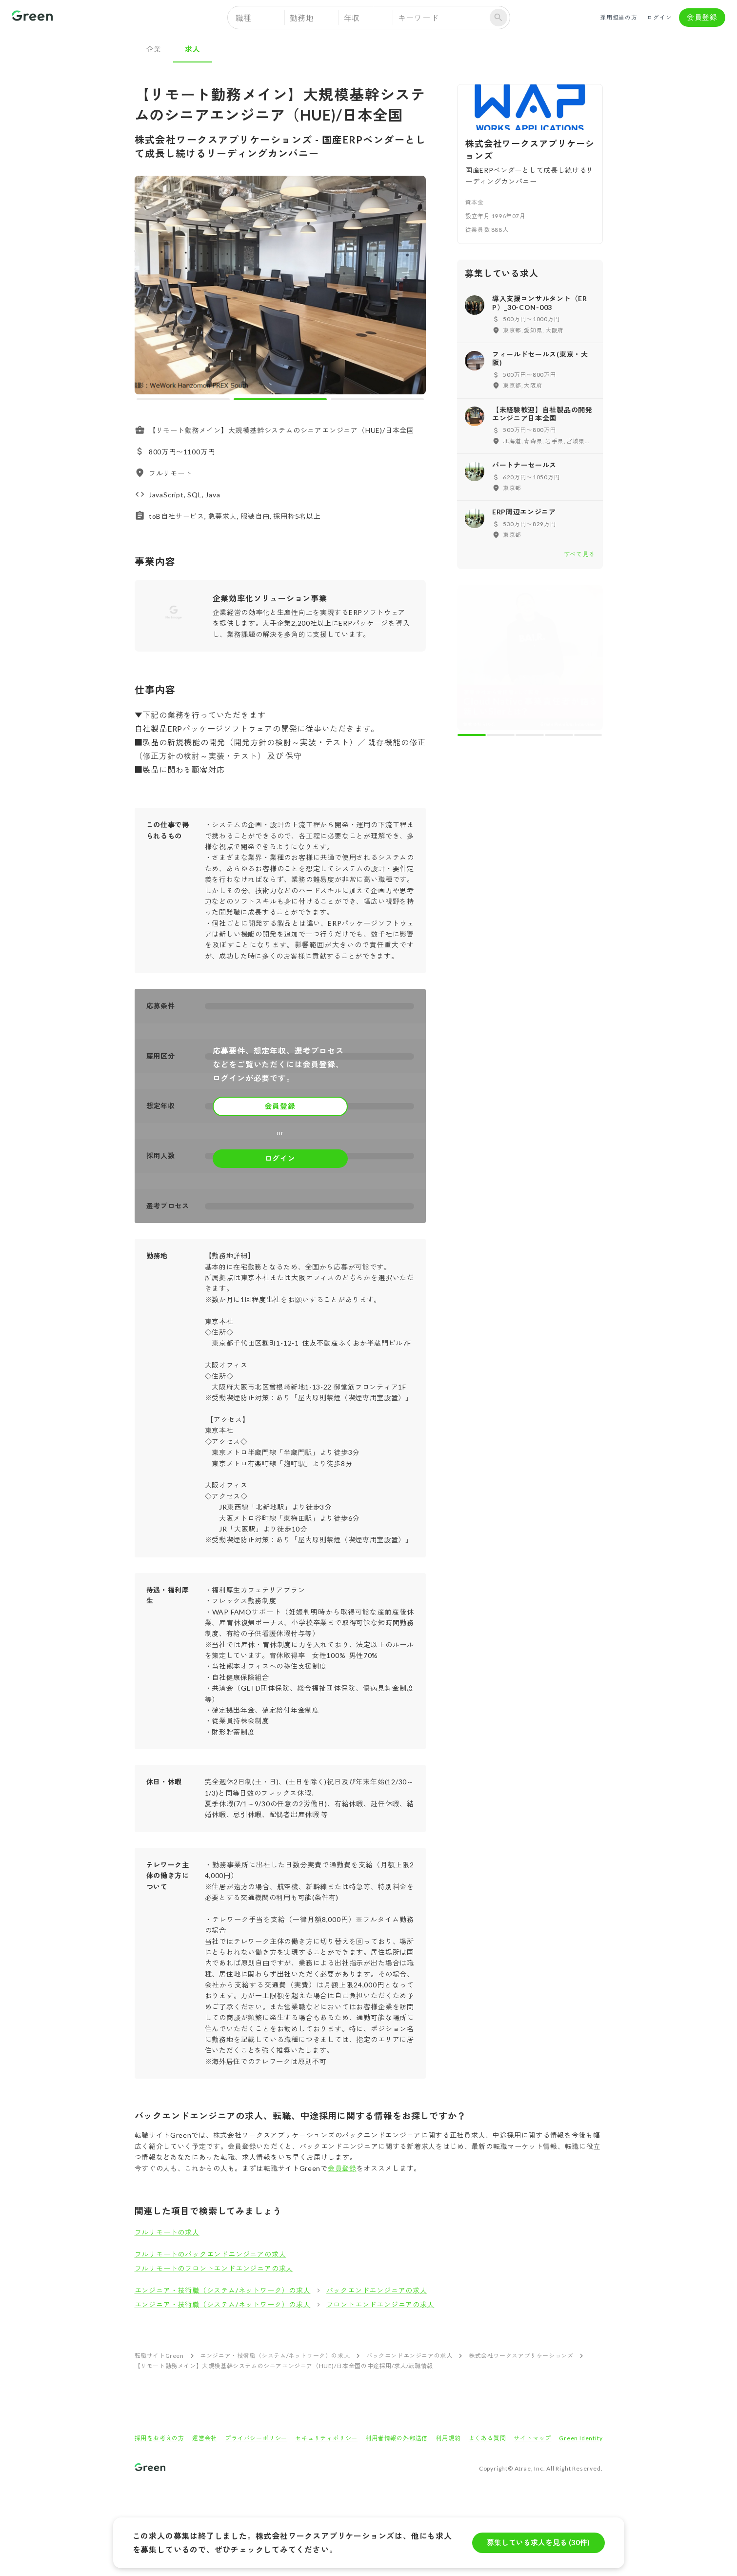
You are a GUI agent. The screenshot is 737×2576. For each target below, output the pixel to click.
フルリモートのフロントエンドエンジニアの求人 (214, 2268)
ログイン (659, 17)
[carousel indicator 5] (588, 735)
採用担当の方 (619, 17)
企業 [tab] (154, 48)
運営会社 (204, 2438)
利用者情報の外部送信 (396, 2438)
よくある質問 (487, 2438)
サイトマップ (532, 2438)
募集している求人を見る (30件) (538, 2543)
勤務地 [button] (302, 17)
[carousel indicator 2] (280, 399)
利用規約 (448, 2438)
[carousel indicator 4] (559, 735)
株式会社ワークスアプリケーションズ (521, 2355)
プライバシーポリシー (256, 2438)
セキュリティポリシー (326, 2438)
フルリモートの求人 (167, 2232)
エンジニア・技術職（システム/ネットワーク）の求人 (223, 2290)
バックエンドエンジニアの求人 (376, 2290)
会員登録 (702, 17)
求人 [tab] (192, 48)
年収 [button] (352, 17)
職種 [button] (244, 17)
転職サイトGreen (159, 2355)
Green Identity (580, 2438)
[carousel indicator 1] (183, 399)
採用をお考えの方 (159, 2438)
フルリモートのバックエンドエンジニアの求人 (210, 2254)
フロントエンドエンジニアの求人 (380, 2304)
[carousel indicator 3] (377, 399)
